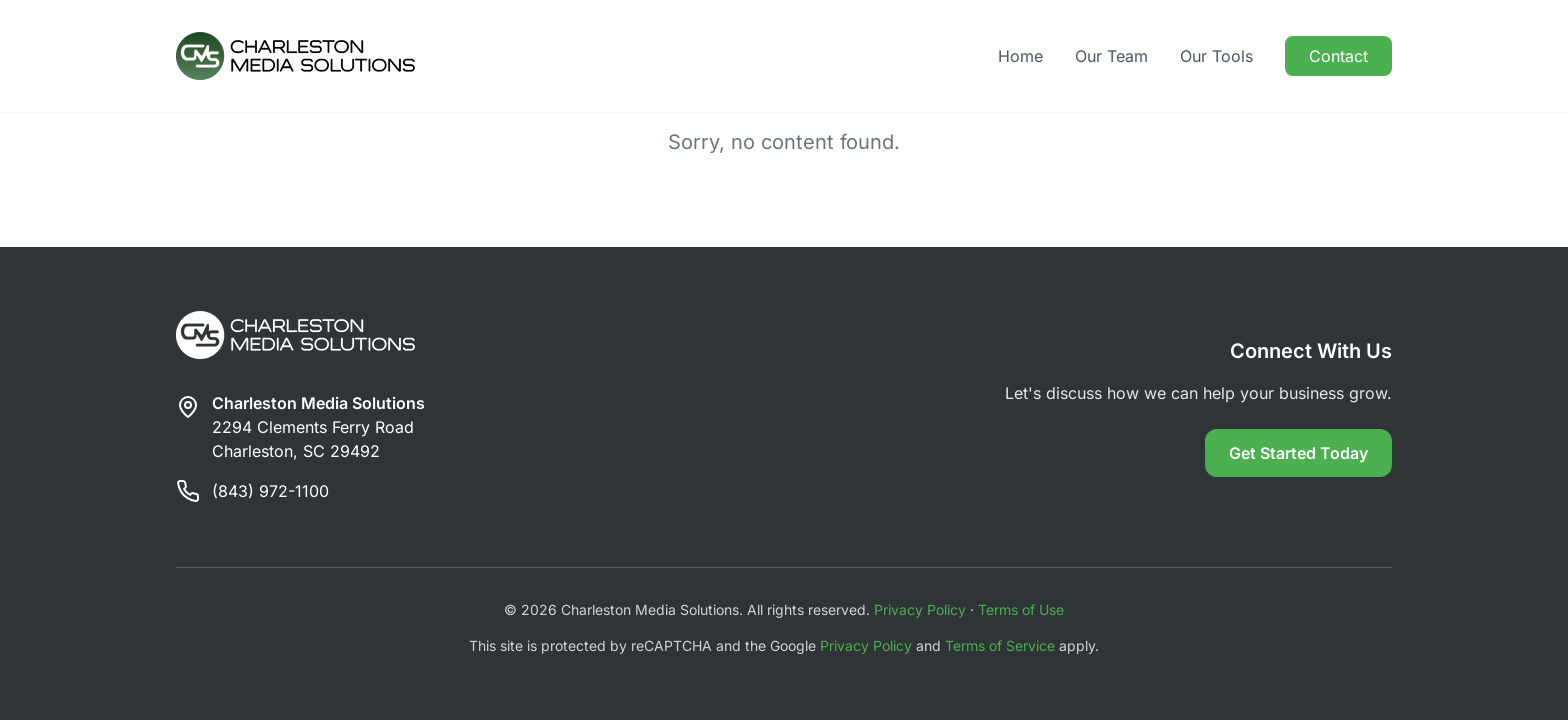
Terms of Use (1021, 609)
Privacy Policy (920, 609)
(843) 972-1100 (270, 491)
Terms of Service (1000, 645)
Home (1020, 56)
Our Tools (1216, 56)
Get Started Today (1298, 453)
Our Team (1111, 56)
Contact (1338, 56)
